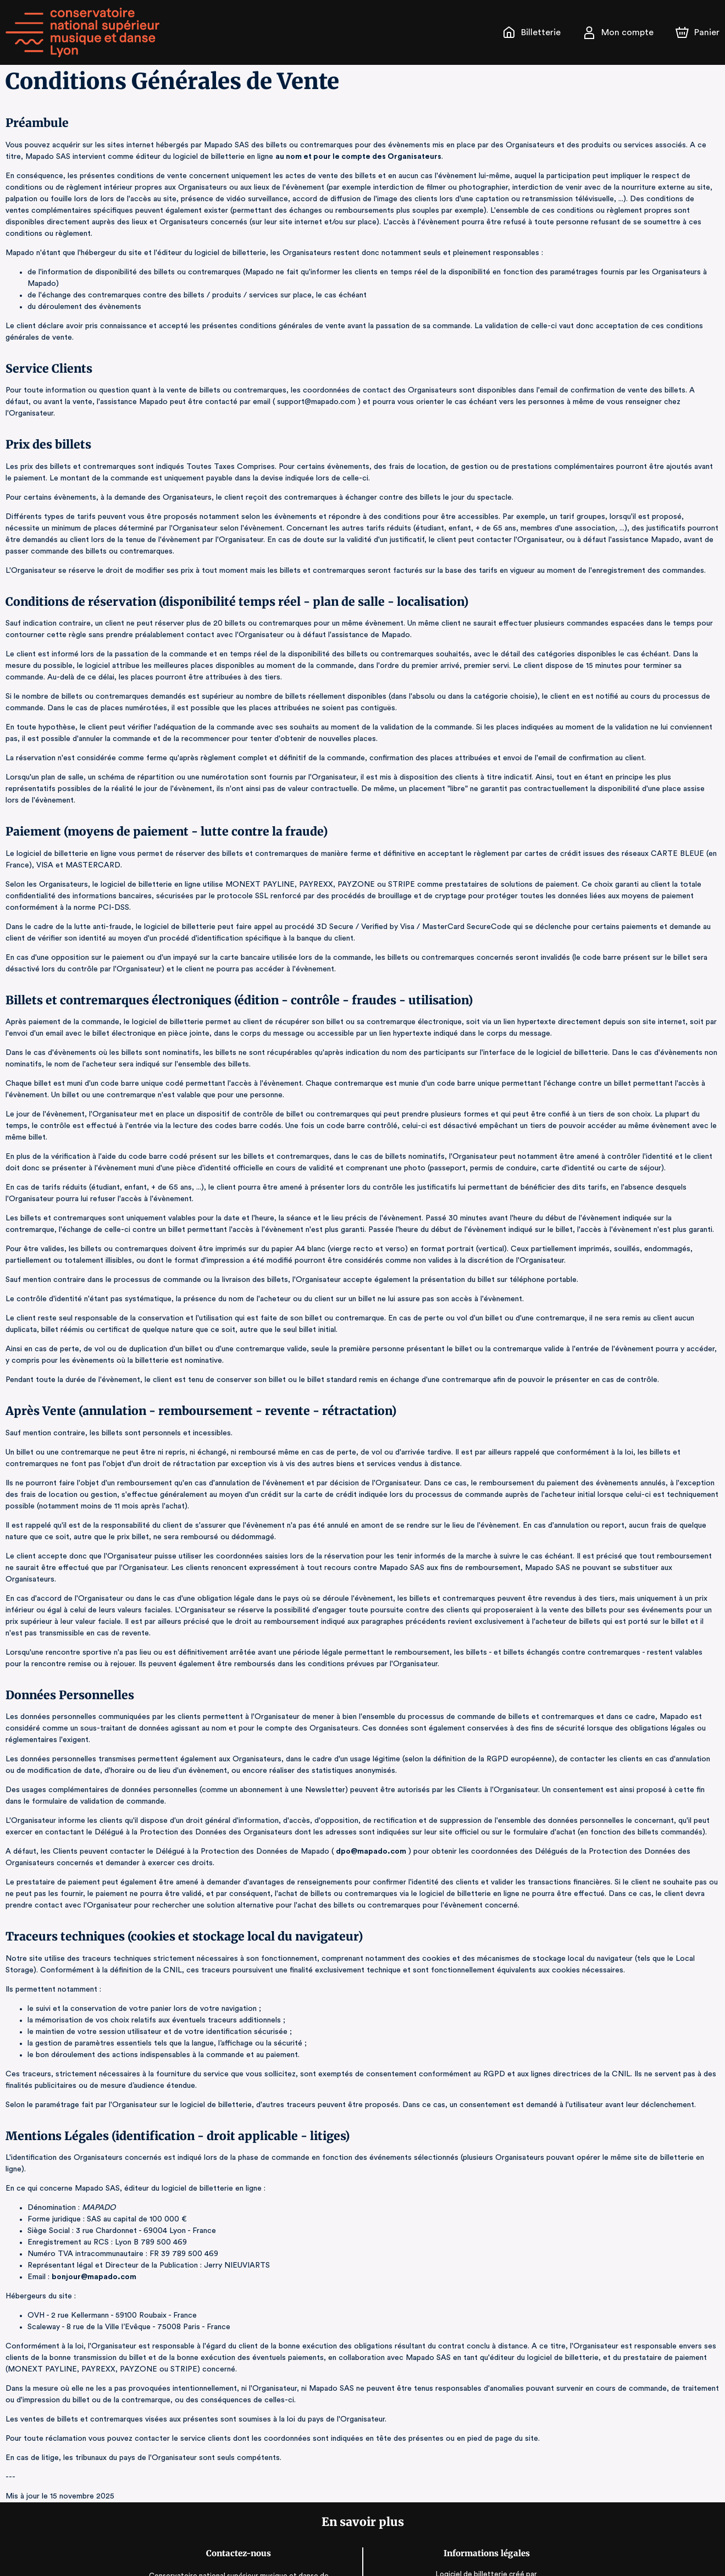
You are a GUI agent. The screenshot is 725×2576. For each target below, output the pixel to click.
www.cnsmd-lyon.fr (240, 2553)
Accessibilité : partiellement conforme (484, 2554)
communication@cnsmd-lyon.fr (240, 2539)
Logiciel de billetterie (470, 2494)
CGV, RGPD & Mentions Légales (485, 2543)
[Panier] (698, 32)
